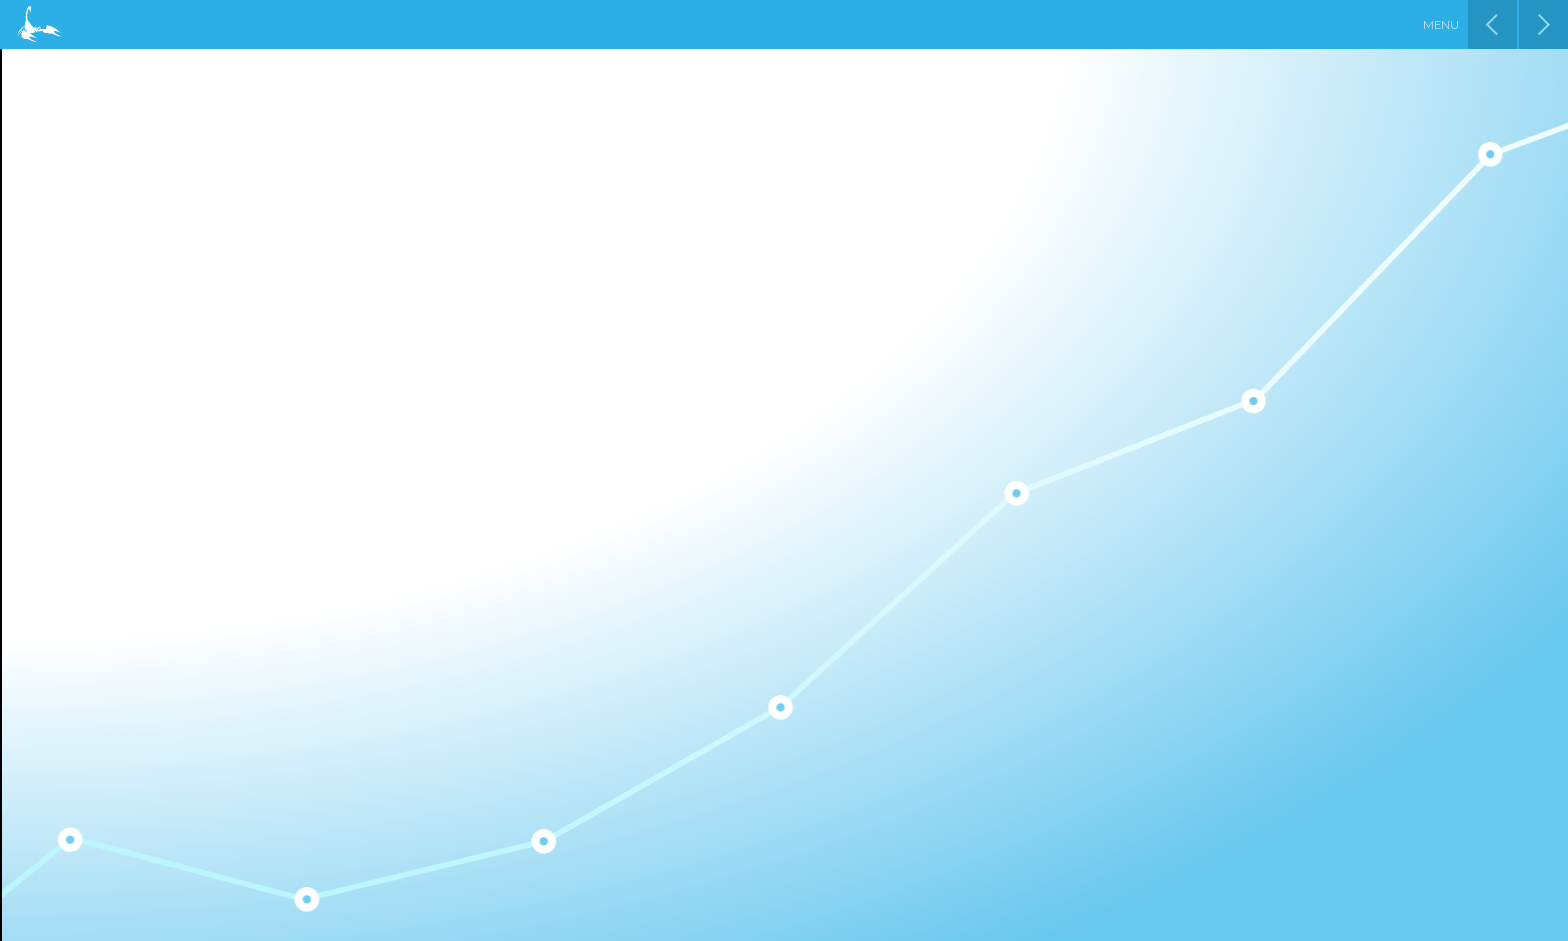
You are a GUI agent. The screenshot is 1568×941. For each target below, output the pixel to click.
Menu (1441, 25)
